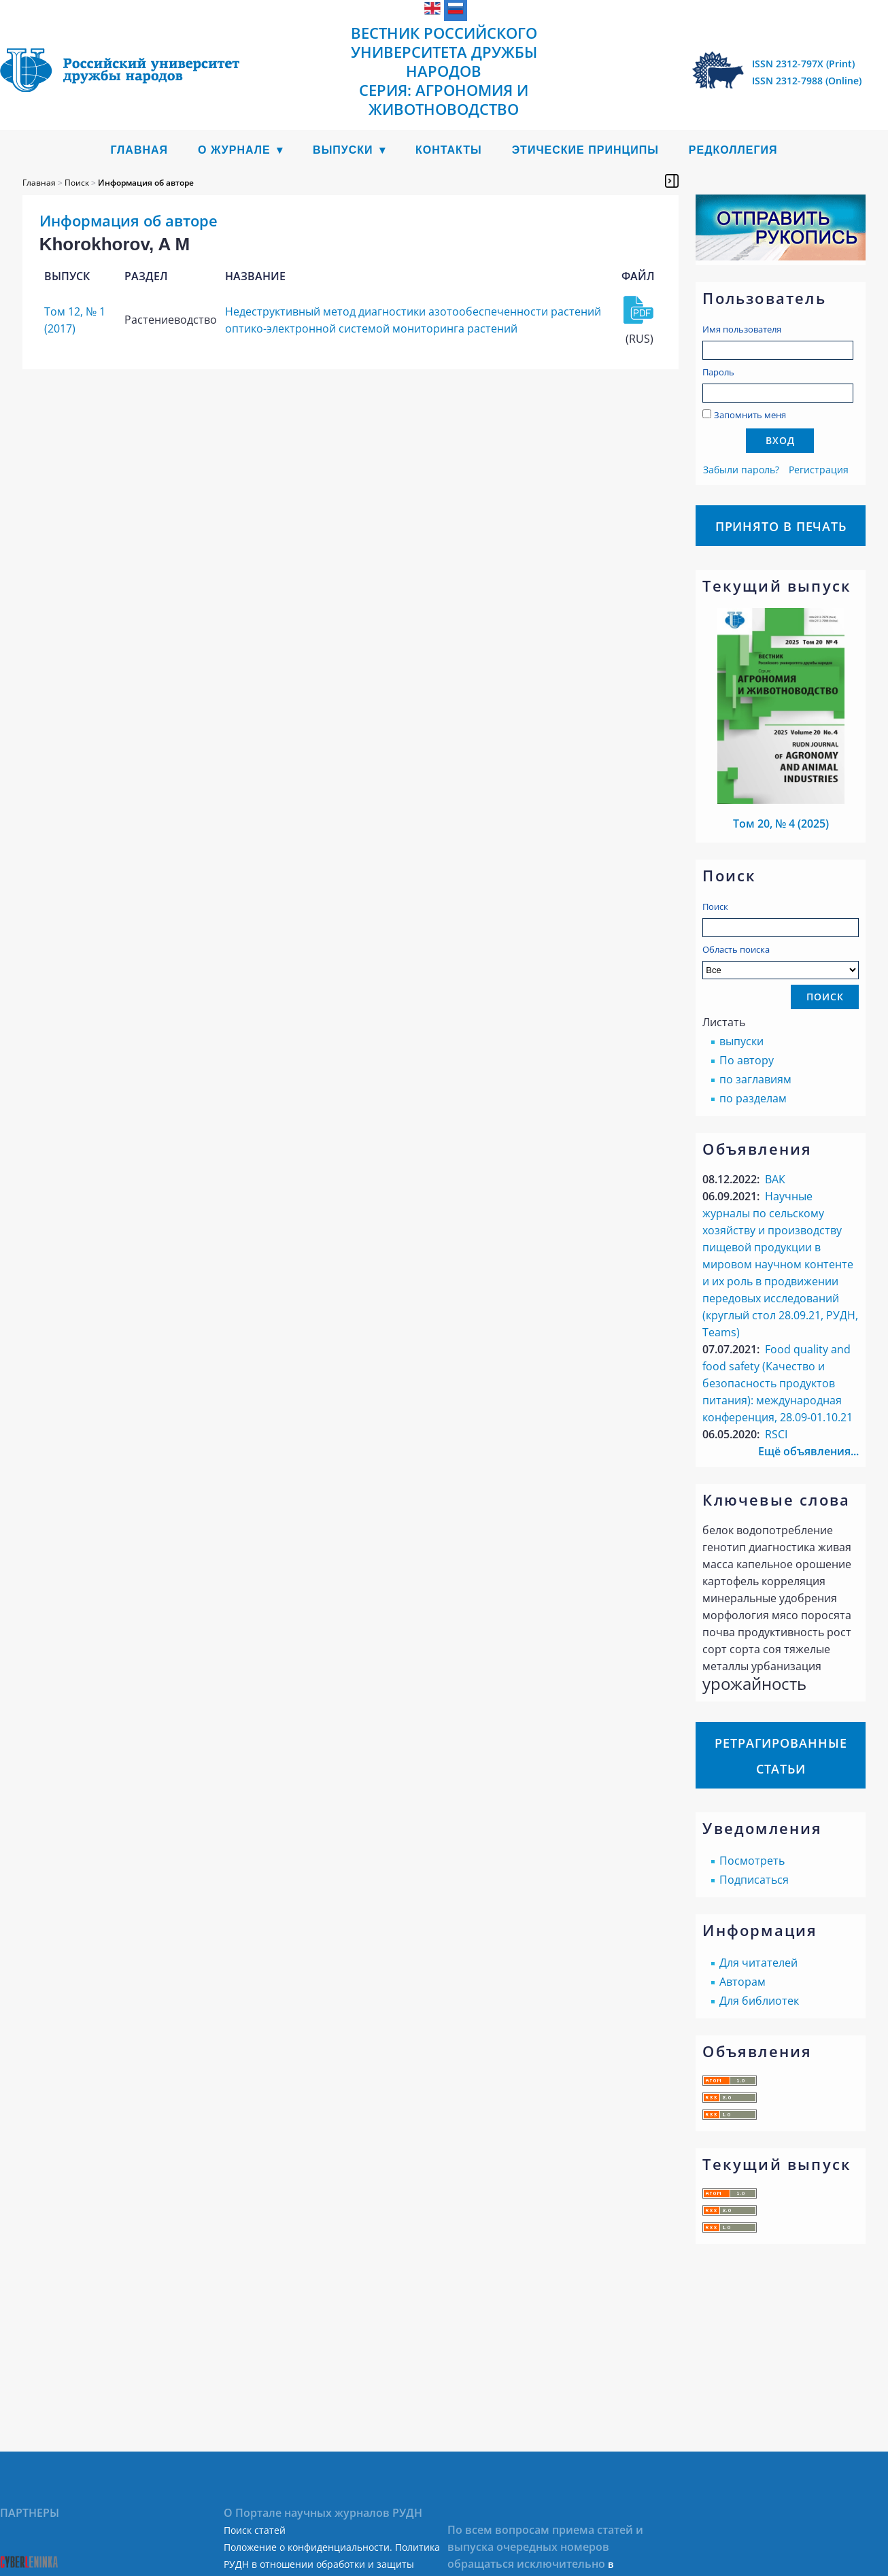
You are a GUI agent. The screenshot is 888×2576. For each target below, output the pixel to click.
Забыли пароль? (741, 469)
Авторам (742, 1981)
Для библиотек (759, 2000)
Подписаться (754, 1879)
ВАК (775, 1179)
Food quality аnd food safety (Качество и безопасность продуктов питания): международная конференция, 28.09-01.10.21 (777, 1383)
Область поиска (780, 961)
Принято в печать (781, 526)
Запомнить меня (750, 415)
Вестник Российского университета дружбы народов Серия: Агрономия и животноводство (444, 70)
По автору (746, 1060)
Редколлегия (733, 150)
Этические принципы (585, 150)
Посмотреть (752, 1860)
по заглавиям (755, 1079)
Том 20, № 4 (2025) (781, 823)
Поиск (715, 906)
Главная (139, 150)
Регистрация (819, 469)
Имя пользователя (741, 329)
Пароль (718, 372)
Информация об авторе (146, 182)
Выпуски (343, 150)
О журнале (234, 150)
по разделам (753, 1098)
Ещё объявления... (808, 1451)
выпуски (741, 1041)
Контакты (448, 150)
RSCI (776, 1434)
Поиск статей (255, 2530)
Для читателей (758, 1962)
